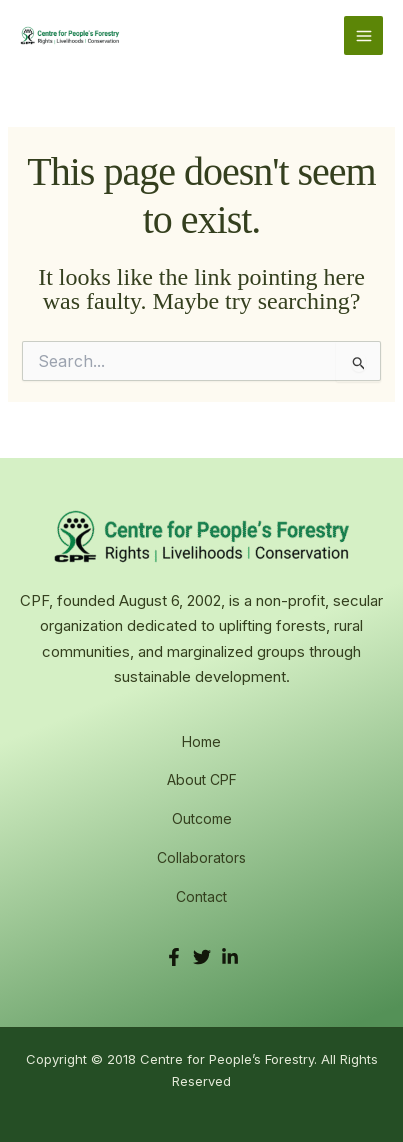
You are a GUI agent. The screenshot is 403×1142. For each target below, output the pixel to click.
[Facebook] (174, 957)
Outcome (202, 818)
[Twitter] (202, 957)
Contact (201, 896)
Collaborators (201, 857)
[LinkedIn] (230, 957)
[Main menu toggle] (363, 35)
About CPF (202, 779)
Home (201, 741)
